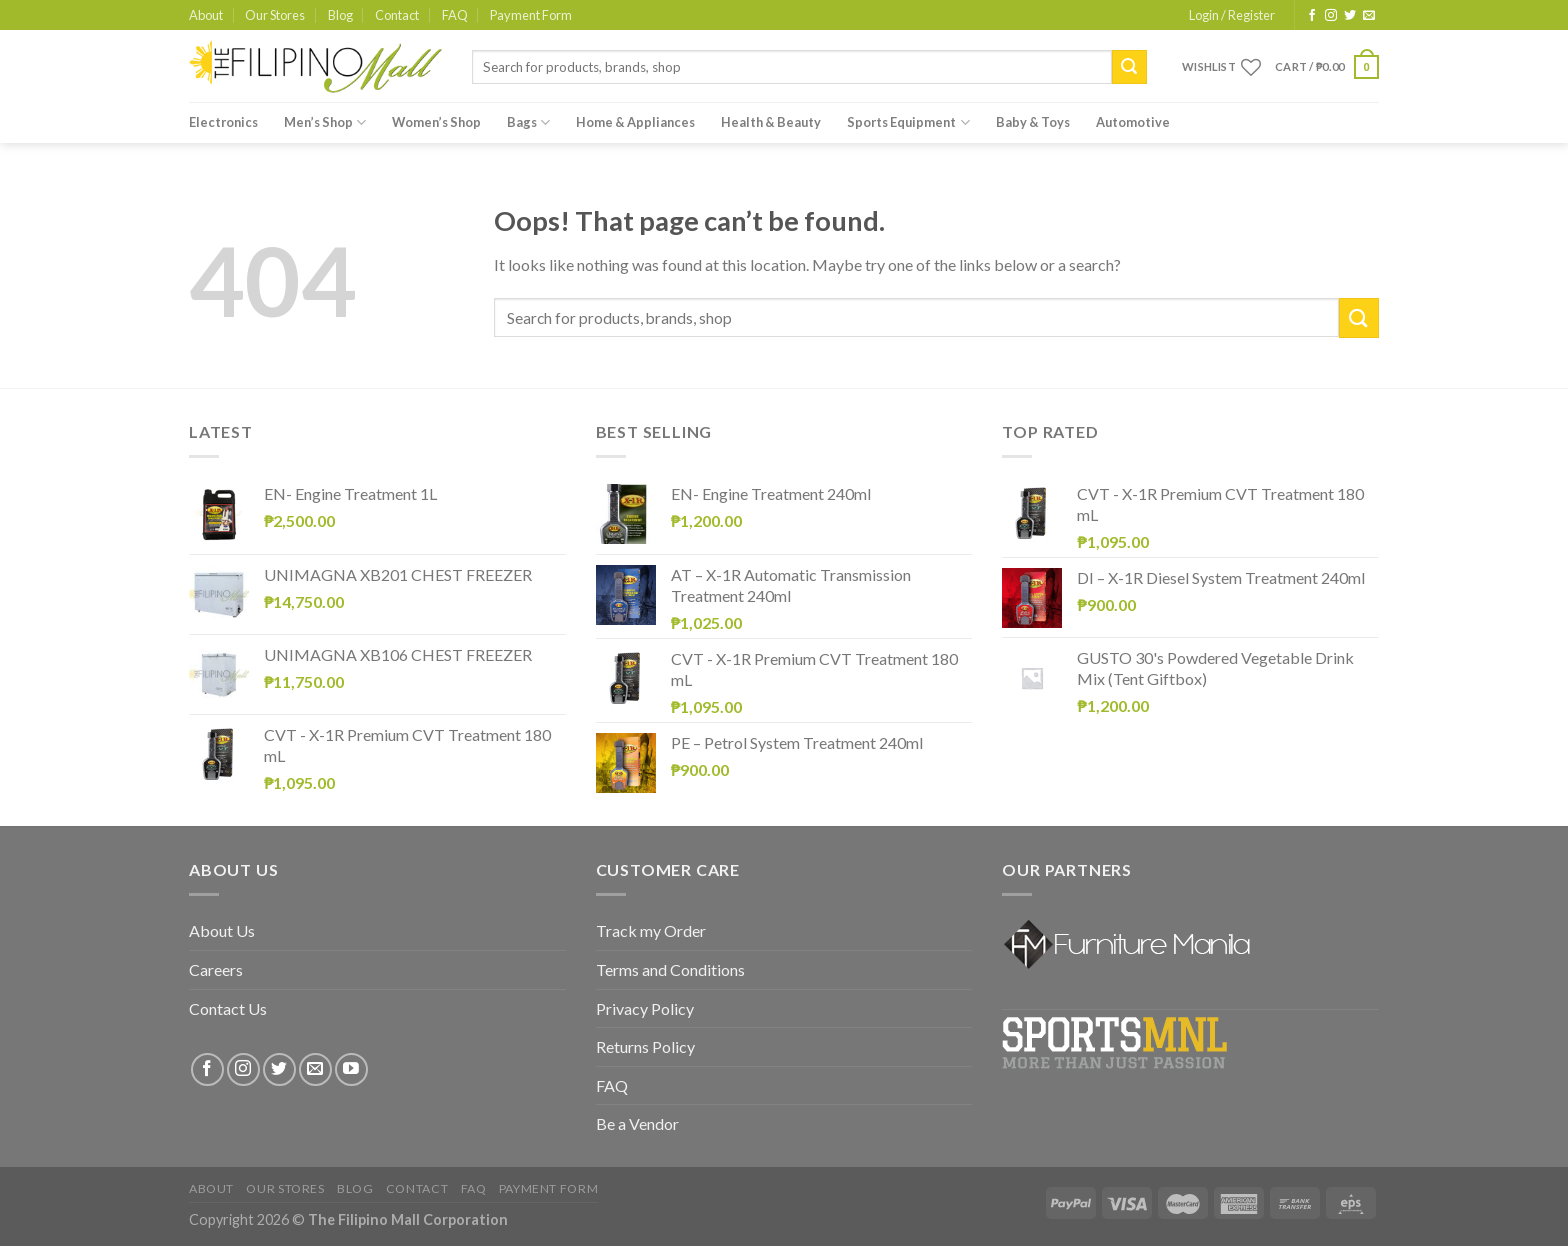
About (206, 15)
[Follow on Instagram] (1331, 16)
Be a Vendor (637, 1123)
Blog (340, 15)
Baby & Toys (1033, 122)
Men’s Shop (325, 122)
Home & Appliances (635, 122)
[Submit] (1129, 67)
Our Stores (275, 15)
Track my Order (651, 930)
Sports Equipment (908, 122)
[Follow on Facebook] (1312, 16)
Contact (397, 15)
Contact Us (228, 1008)
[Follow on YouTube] (351, 1069)
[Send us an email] (1369, 16)
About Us (222, 930)
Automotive (1133, 122)
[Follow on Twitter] (1350, 16)
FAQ (455, 15)
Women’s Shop (436, 122)
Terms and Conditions (670, 969)
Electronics (223, 122)
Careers (216, 969)
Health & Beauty (771, 122)
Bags (528, 122)
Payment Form (531, 15)
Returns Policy (645, 1046)
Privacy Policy (645, 1008)
